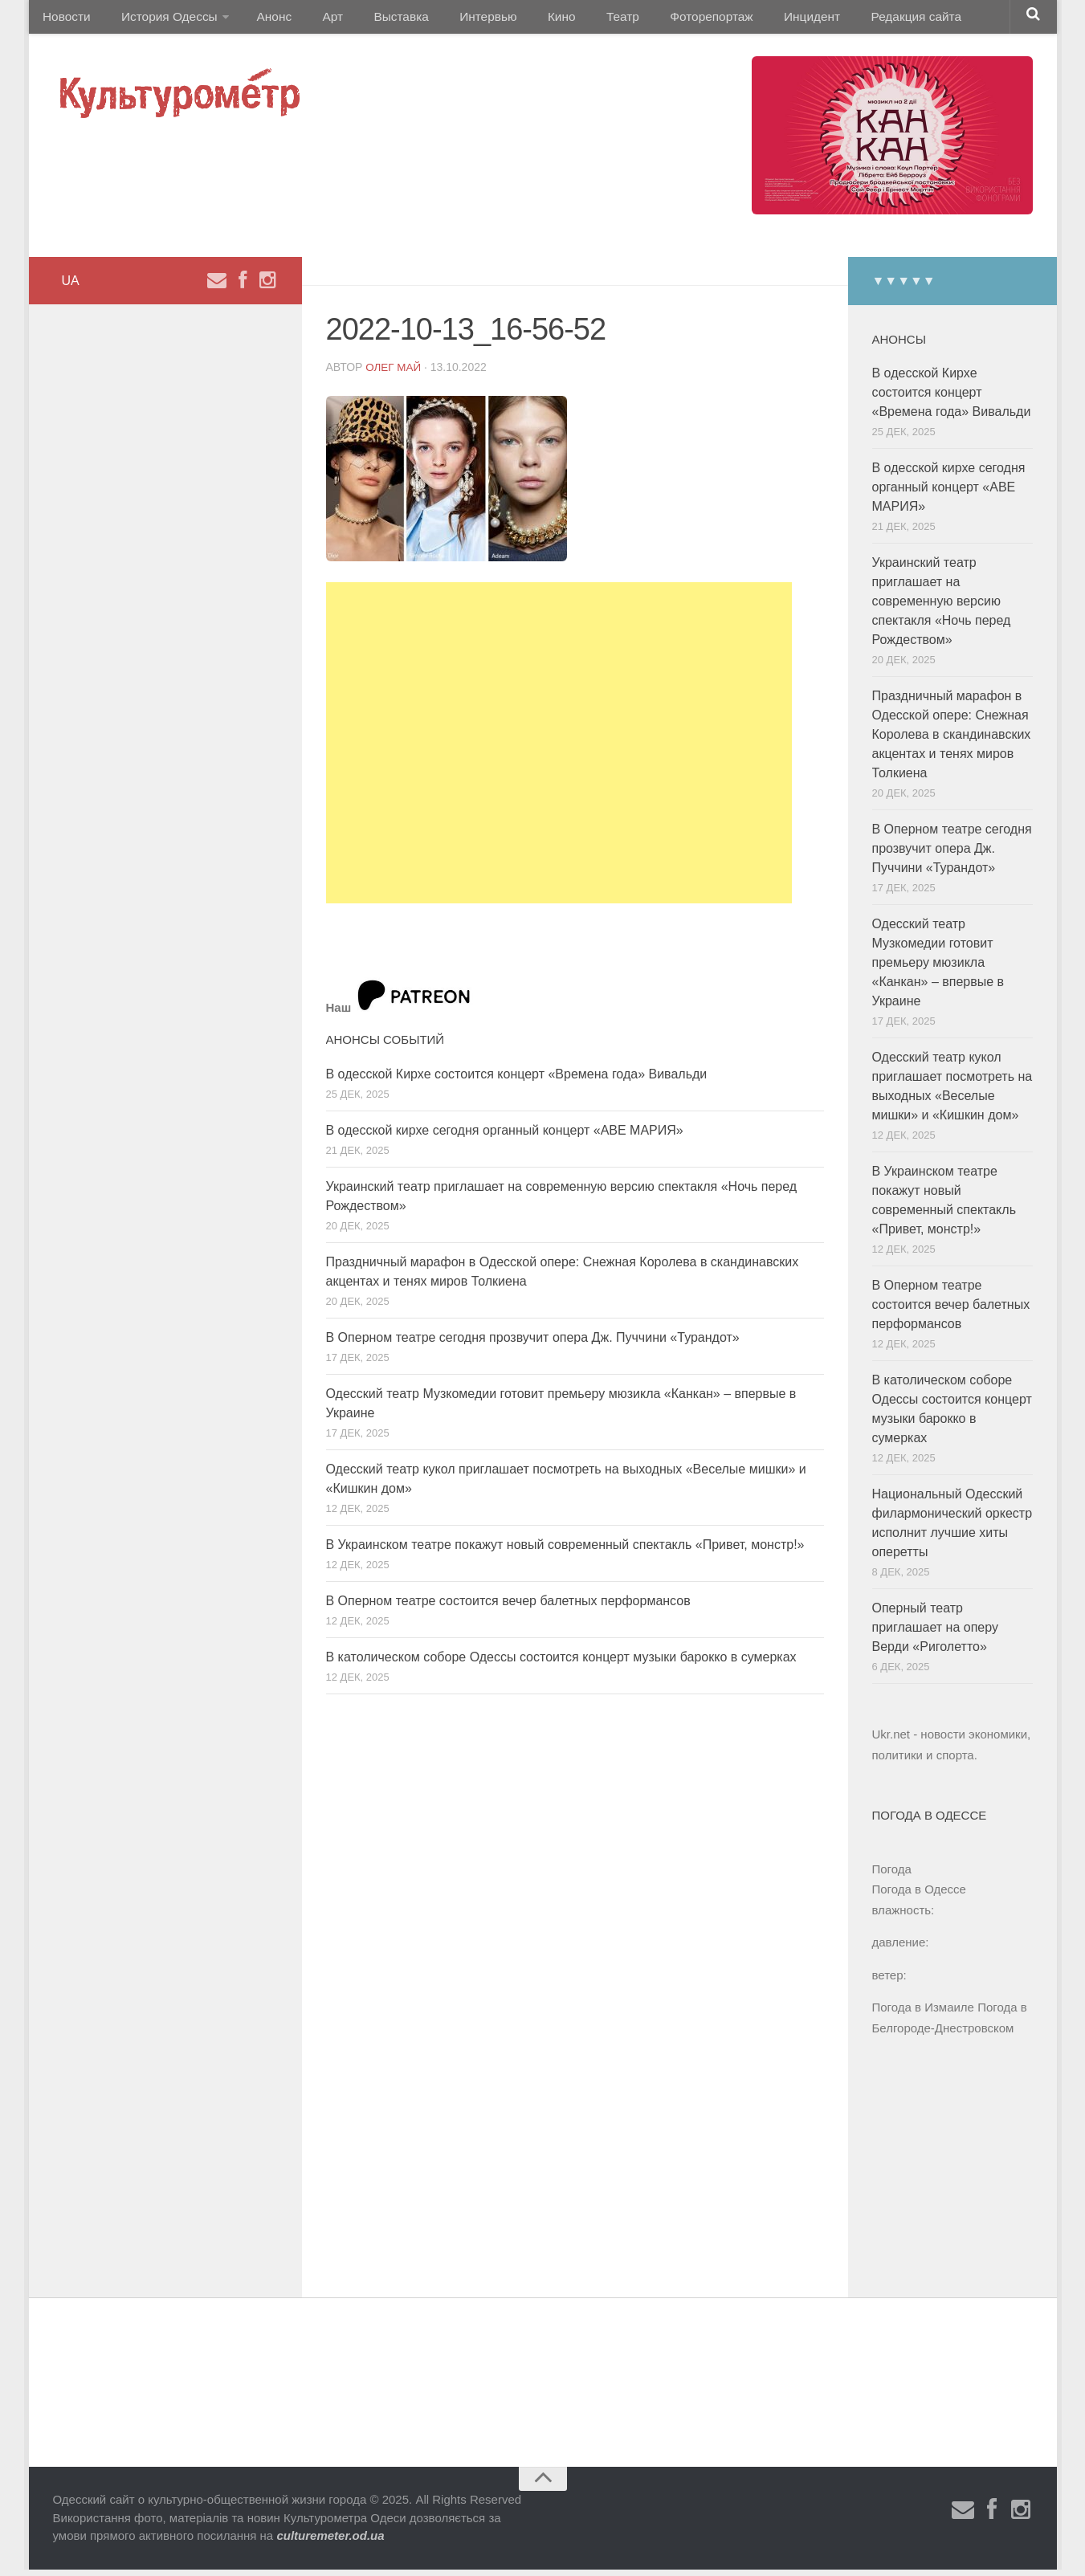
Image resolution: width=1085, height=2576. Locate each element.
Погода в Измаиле (923, 2014)
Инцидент (756, 19)
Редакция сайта (854, 19)
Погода (892, 1875)
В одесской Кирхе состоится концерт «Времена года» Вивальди (517, 1080)
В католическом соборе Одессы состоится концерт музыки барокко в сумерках (561, 1663)
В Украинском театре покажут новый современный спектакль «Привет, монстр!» (565, 1551)
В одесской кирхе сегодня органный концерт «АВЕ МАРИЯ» (504, 1136)
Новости (65, 19)
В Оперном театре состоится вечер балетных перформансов (508, 1607)
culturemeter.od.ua (330, 2542)
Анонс (264, 19)
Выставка (377, 19)
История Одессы (161, 19)
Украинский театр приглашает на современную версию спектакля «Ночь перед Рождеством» (941, 607)
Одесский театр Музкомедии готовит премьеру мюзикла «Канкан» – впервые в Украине (938, 968)
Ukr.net (891, 1740)
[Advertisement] (559, 749)
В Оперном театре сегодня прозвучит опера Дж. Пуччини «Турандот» (533, 1344)
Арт (315, 19)
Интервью (457, 19)
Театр (578, 19)
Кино (524, 19)
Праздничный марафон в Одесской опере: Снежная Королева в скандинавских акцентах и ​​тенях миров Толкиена (951, 740)
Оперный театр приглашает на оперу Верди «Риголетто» (935, 1634)
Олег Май (394, 373)
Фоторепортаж (661, 19)
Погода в (919, 1895)
